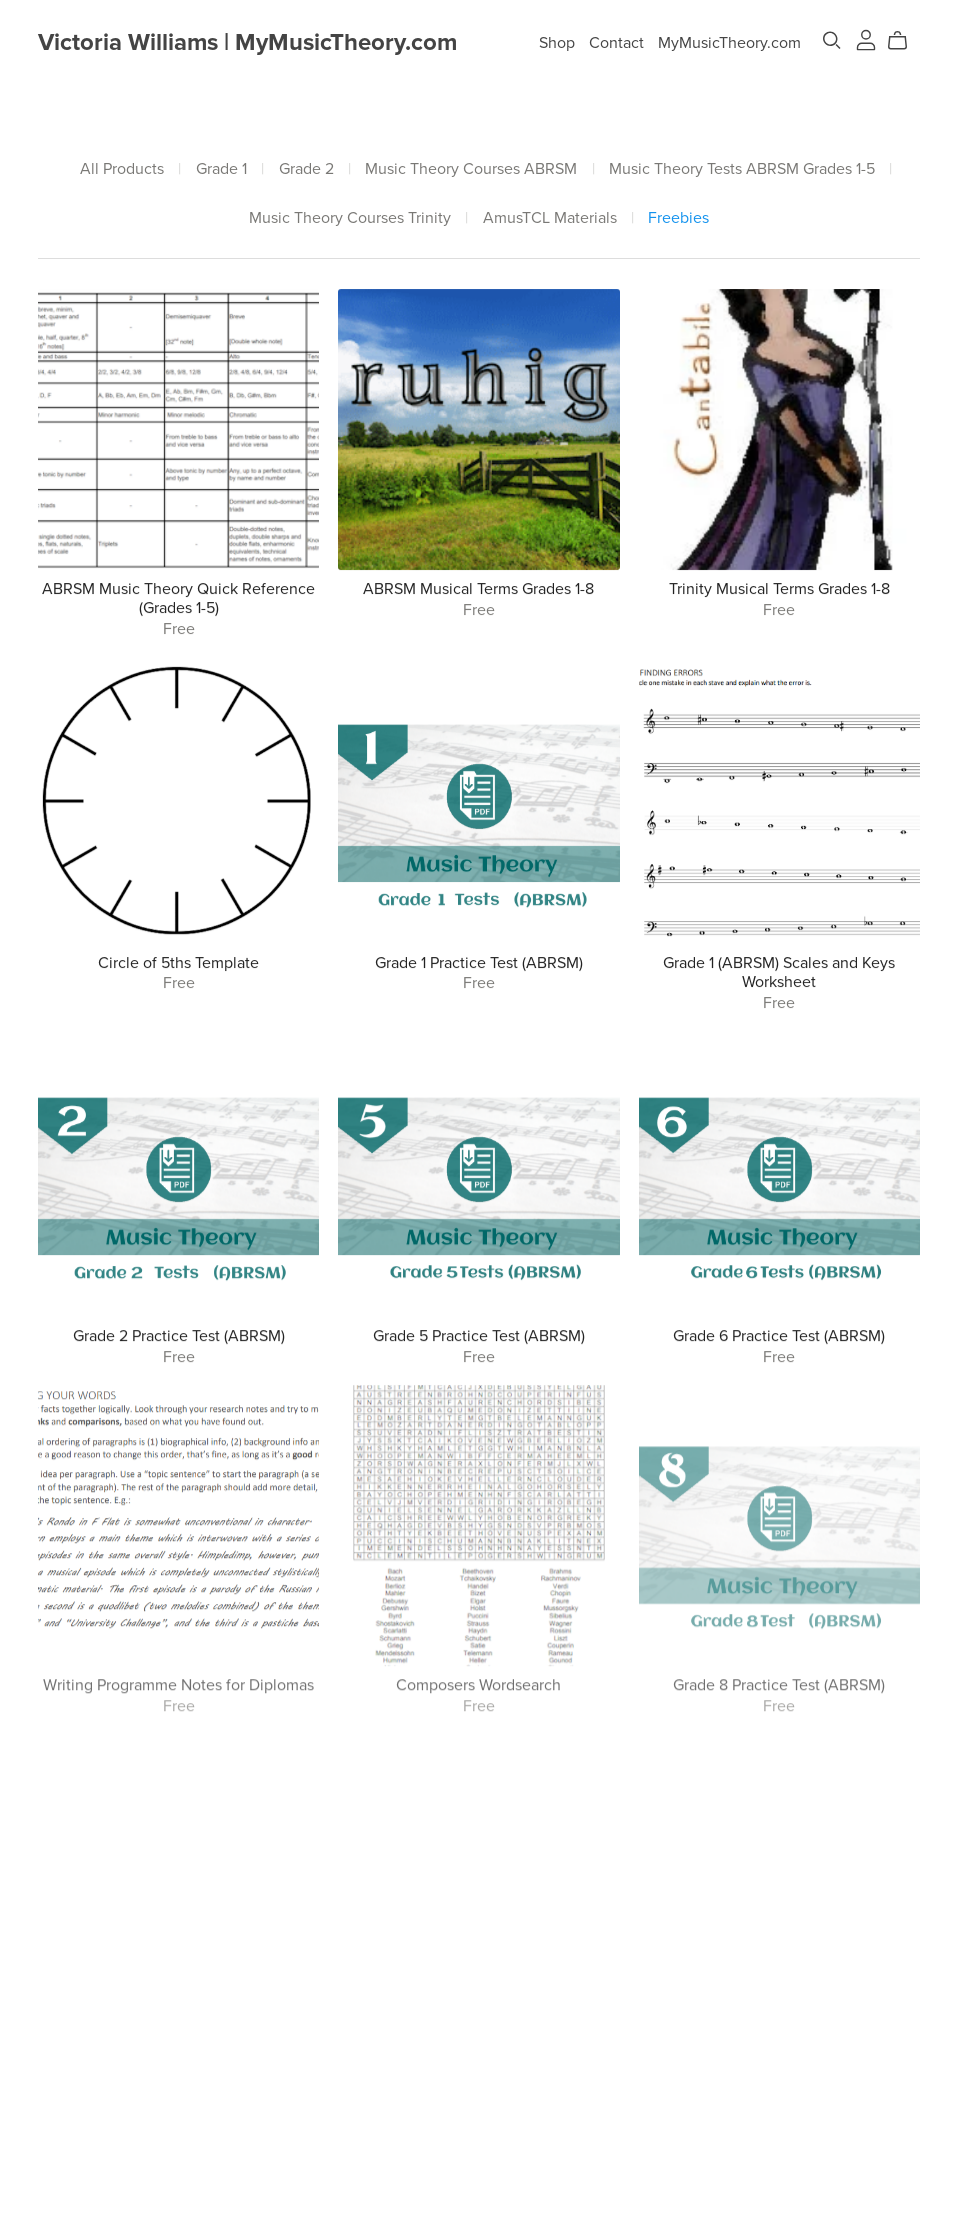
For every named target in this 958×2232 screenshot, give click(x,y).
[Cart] (905, 41)
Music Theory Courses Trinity (350, 218)
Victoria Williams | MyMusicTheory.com (247, 42)
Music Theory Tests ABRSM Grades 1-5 (742, 169)
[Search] (832, 40)
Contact (616, 43)
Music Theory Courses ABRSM (471, 169)
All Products (122, 169)
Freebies (678, 218)
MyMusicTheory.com (729, 43)
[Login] (866, 38)
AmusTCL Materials (550, 218)
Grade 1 (221, 169)
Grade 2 (306, 169)
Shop (557, 43)
